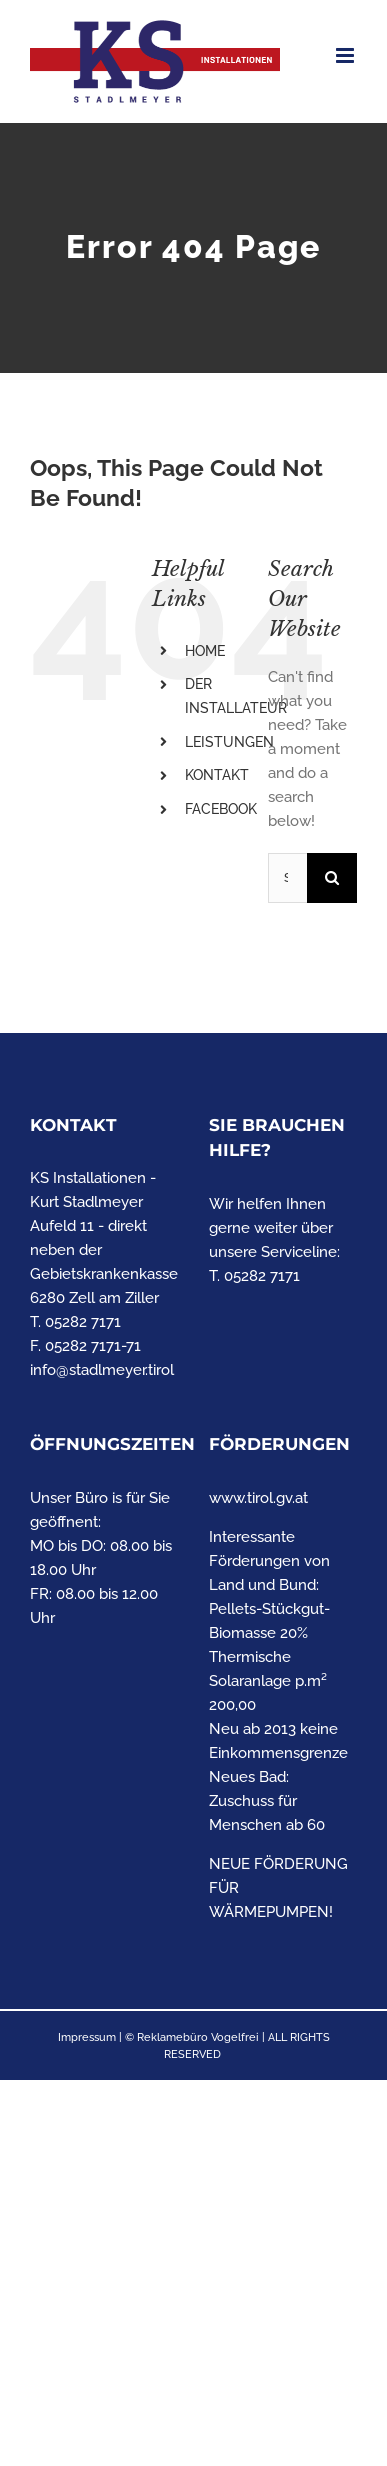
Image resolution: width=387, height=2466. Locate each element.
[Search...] (287, 878)
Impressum (87, 2037)
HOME (205, 651)
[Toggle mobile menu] (346, 55)
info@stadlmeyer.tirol (102, 1370)
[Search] (332, 878)
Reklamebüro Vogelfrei (198, 2037)
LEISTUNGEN (229, 742)
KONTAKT (217, 775)
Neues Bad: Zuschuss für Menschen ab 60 (267, 1801)
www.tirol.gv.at (258, 1498)
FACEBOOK (221, 809)
